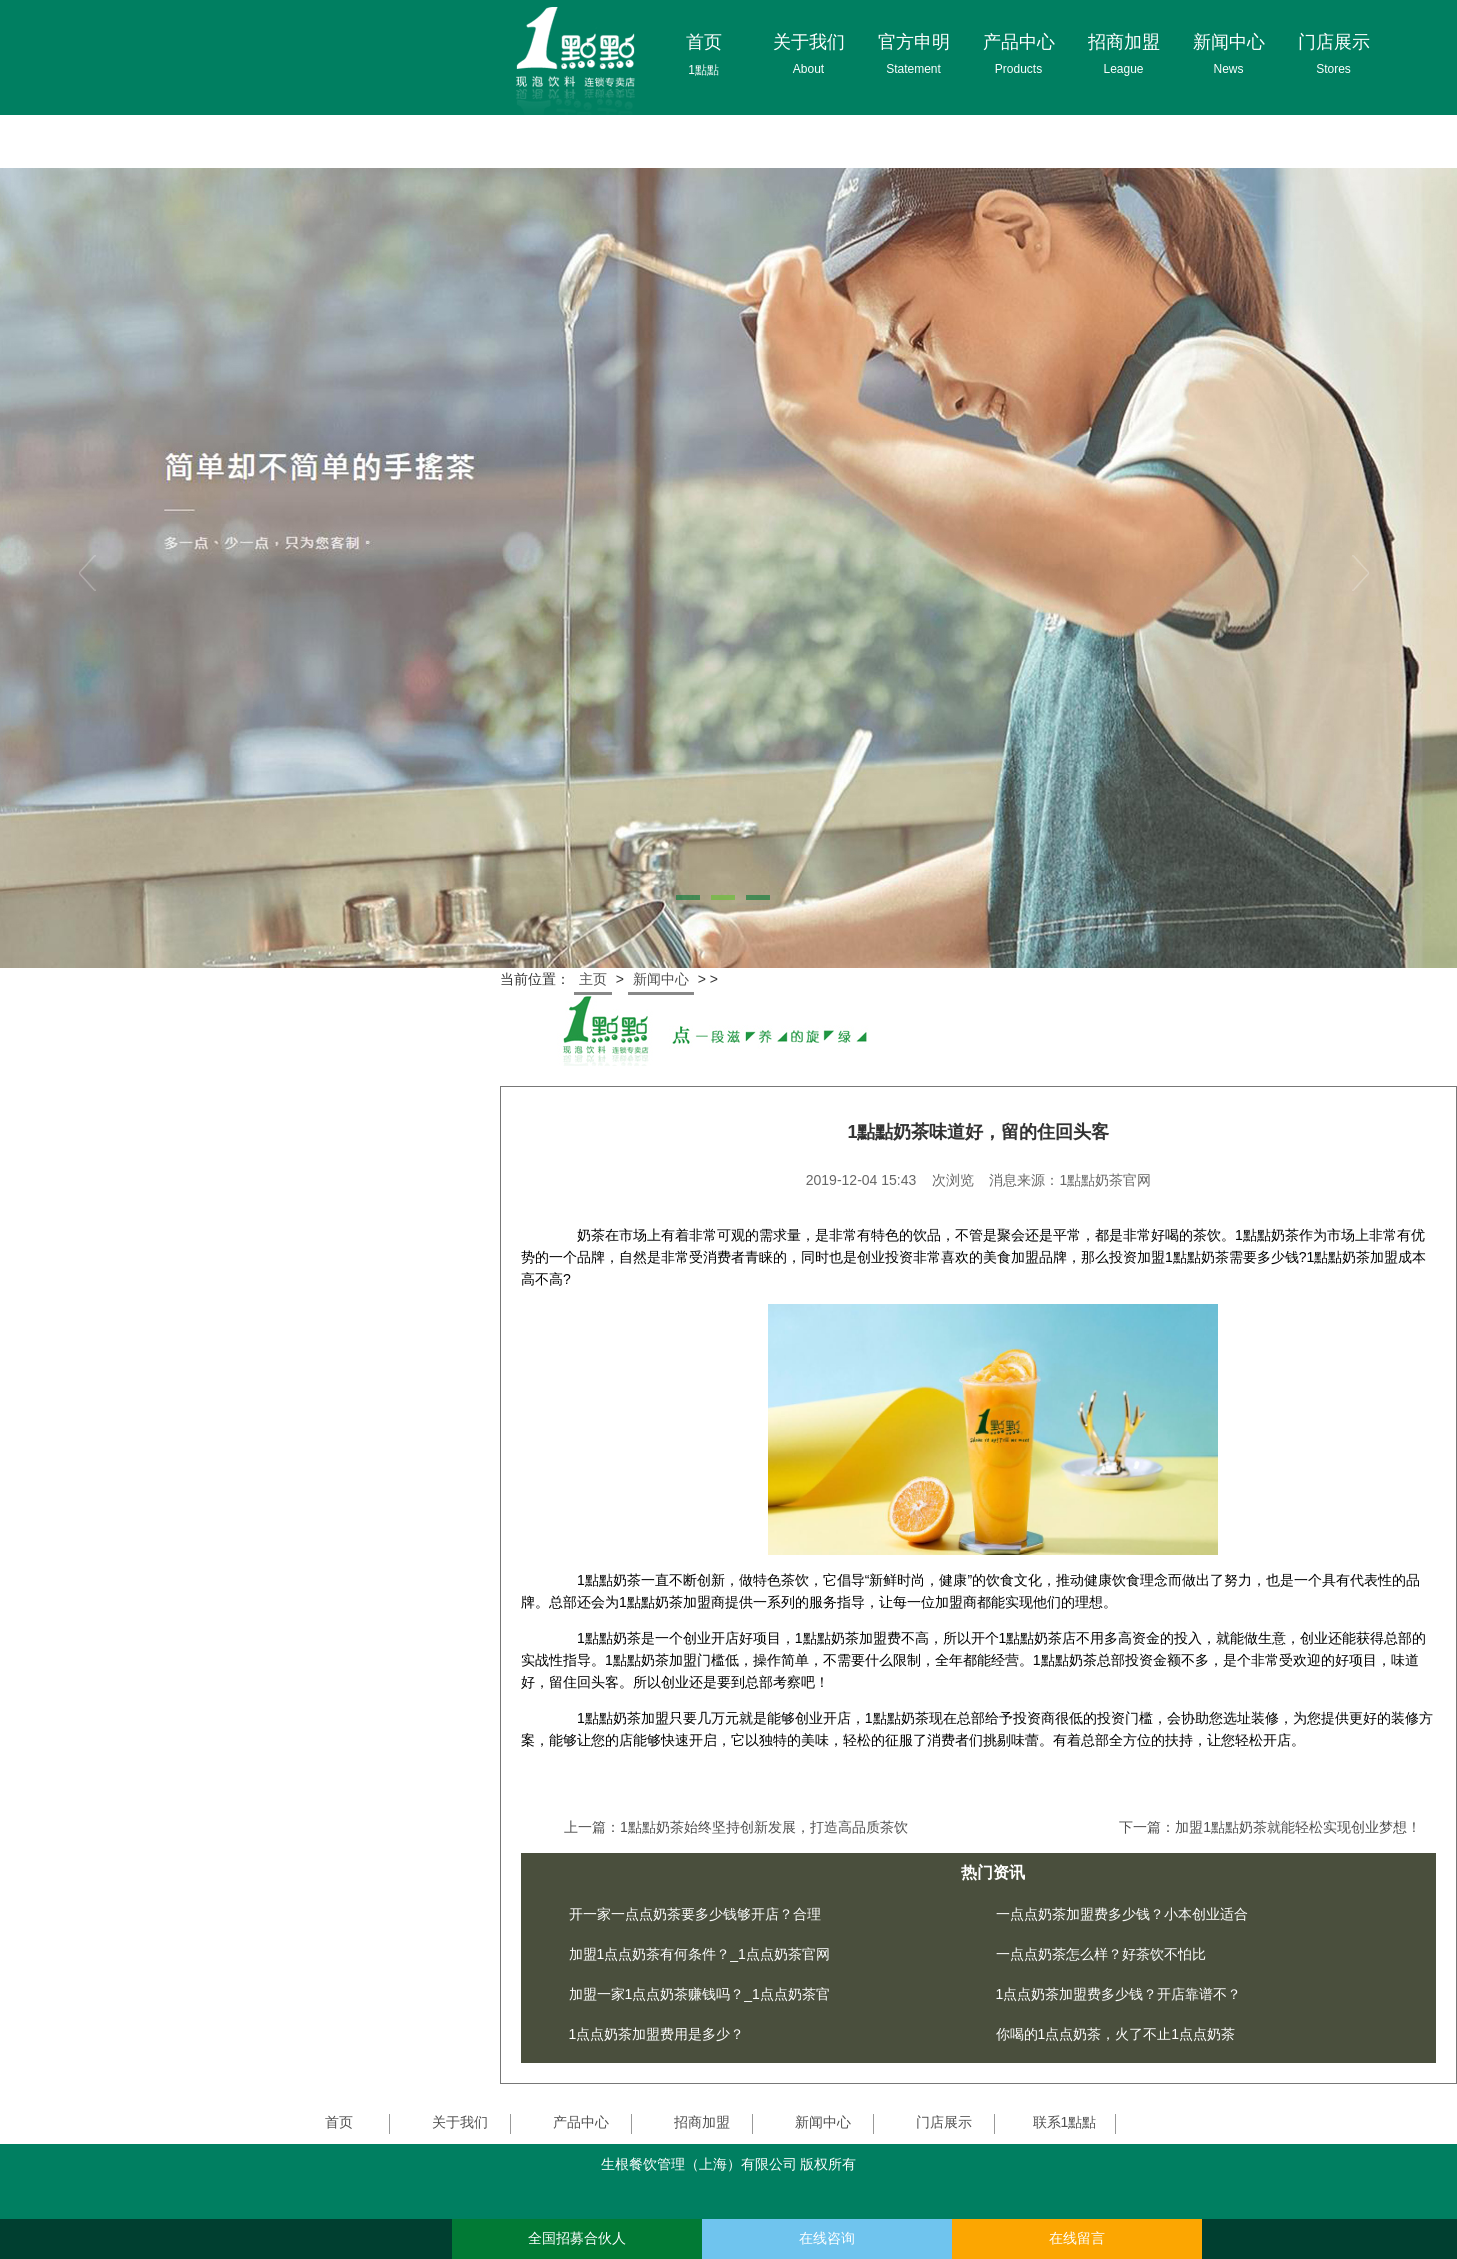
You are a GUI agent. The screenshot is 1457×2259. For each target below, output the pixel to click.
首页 (339, 2122)
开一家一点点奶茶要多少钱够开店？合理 (695, 1914)
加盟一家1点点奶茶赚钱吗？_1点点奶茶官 (699, 1994)
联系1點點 (1065, 2122)
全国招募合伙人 (577, 2238)
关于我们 (460, 2122)
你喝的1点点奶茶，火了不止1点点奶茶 (1116, 2034)
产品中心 (581, 2122)
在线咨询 (827, 2238)
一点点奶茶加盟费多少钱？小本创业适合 (1122, 1914)
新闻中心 (661, 979)
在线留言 (1077, 2238)
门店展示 (944, 2122)
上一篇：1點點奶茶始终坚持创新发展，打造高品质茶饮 (736, 1827)
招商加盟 (702, 2122)
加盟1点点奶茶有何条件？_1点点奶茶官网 (699, 1954)
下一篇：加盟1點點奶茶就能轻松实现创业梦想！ (1270, 1827)
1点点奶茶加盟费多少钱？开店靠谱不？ (1119, 1994)
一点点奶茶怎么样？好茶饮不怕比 (1101, 1954)
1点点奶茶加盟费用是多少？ (657, 2034)
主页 (593, 979)
